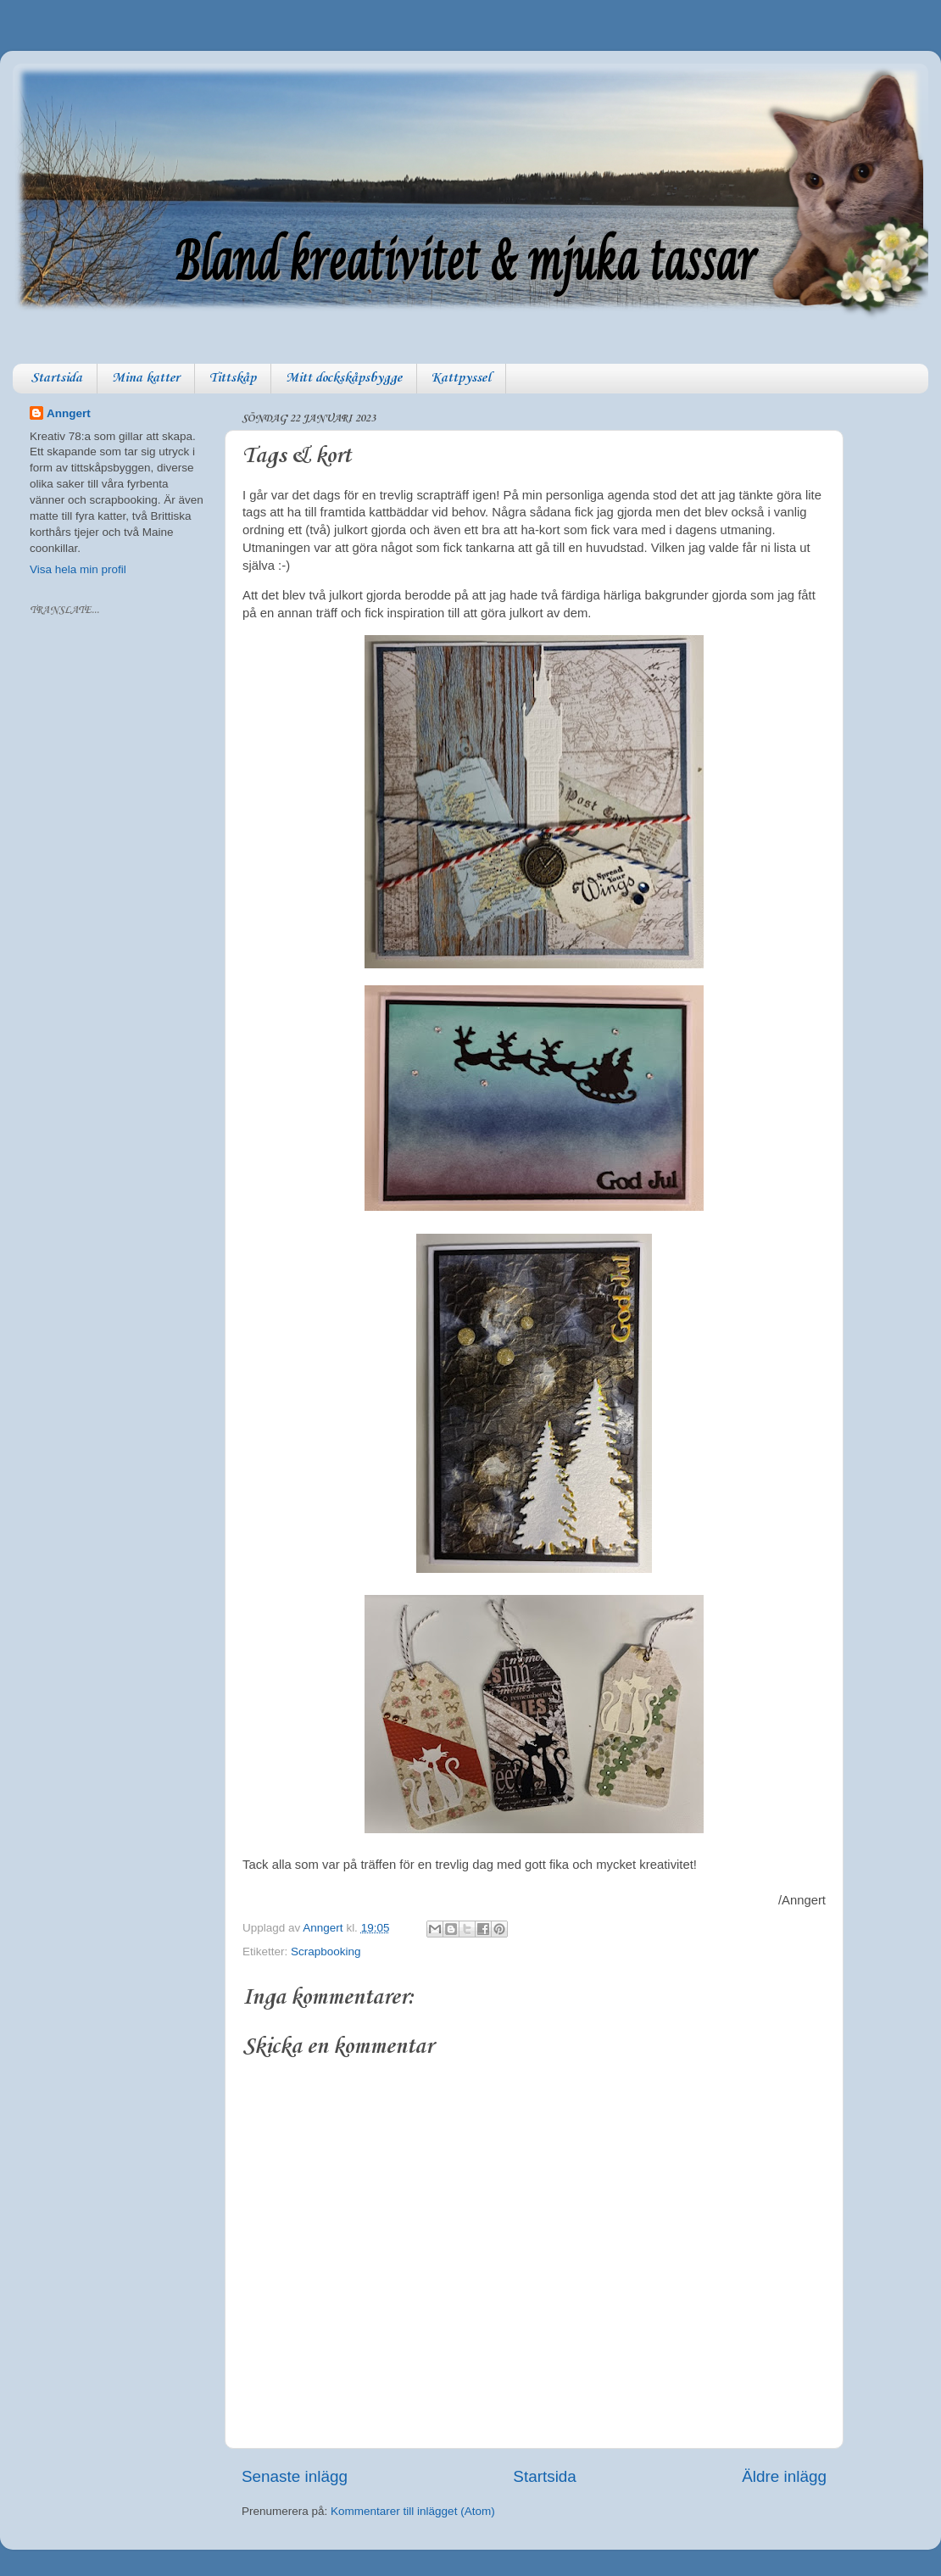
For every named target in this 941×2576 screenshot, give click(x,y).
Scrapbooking (326, 1951)
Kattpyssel (461, 378)
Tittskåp (232, 378)
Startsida (56, 378)
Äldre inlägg (784, 2476)
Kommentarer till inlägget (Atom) (413, 2511)
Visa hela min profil (78, 569)
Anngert (69, 413)
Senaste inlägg (295, 2476)
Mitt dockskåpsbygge (344, 378)
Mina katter (146, 378)
